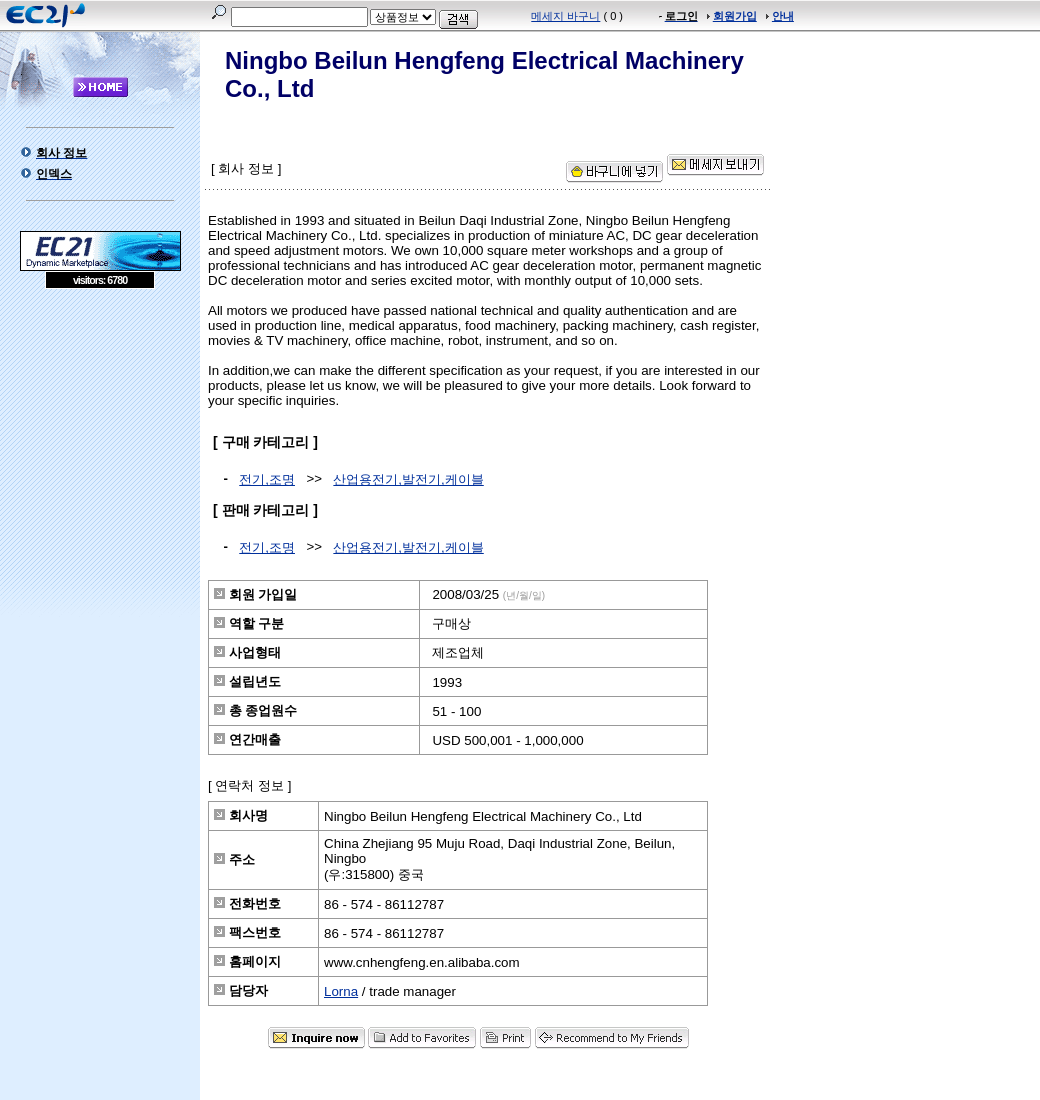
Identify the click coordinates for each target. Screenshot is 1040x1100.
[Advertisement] (100, 434)
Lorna (341, 991)
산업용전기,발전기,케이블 (408, 479)
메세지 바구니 (565, 16)
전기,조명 (267, 479)
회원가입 (735, 16)
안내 (783, 16)
